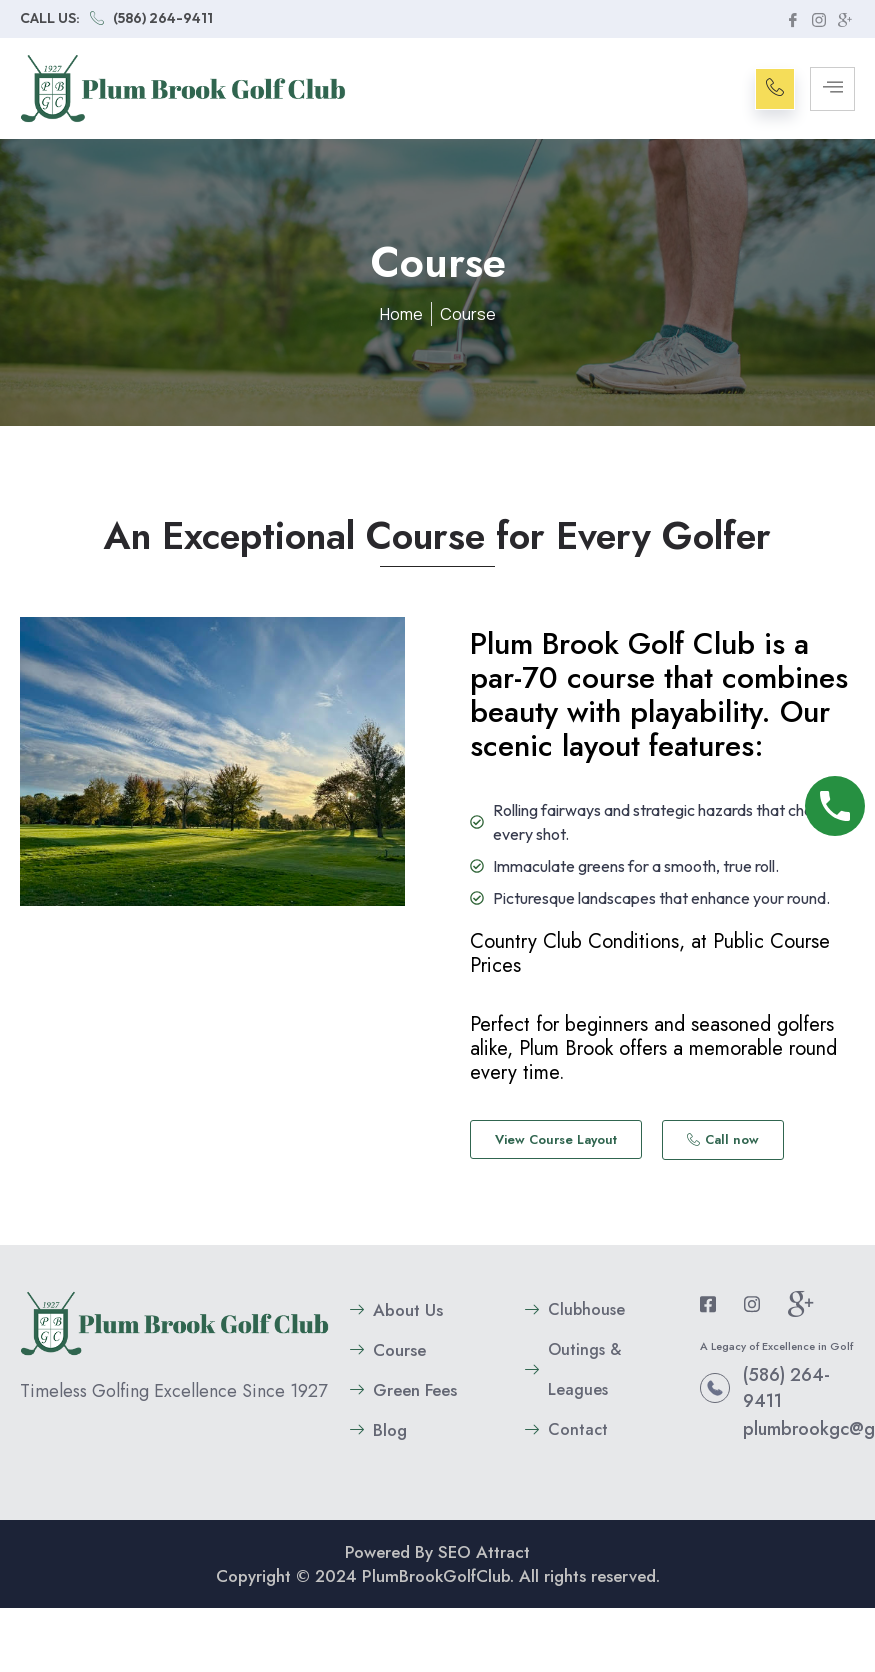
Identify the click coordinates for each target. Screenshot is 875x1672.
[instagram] (818, 18)
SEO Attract (484, 1552)
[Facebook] (792, 19)
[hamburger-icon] (832, 89)
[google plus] (844, 19)
